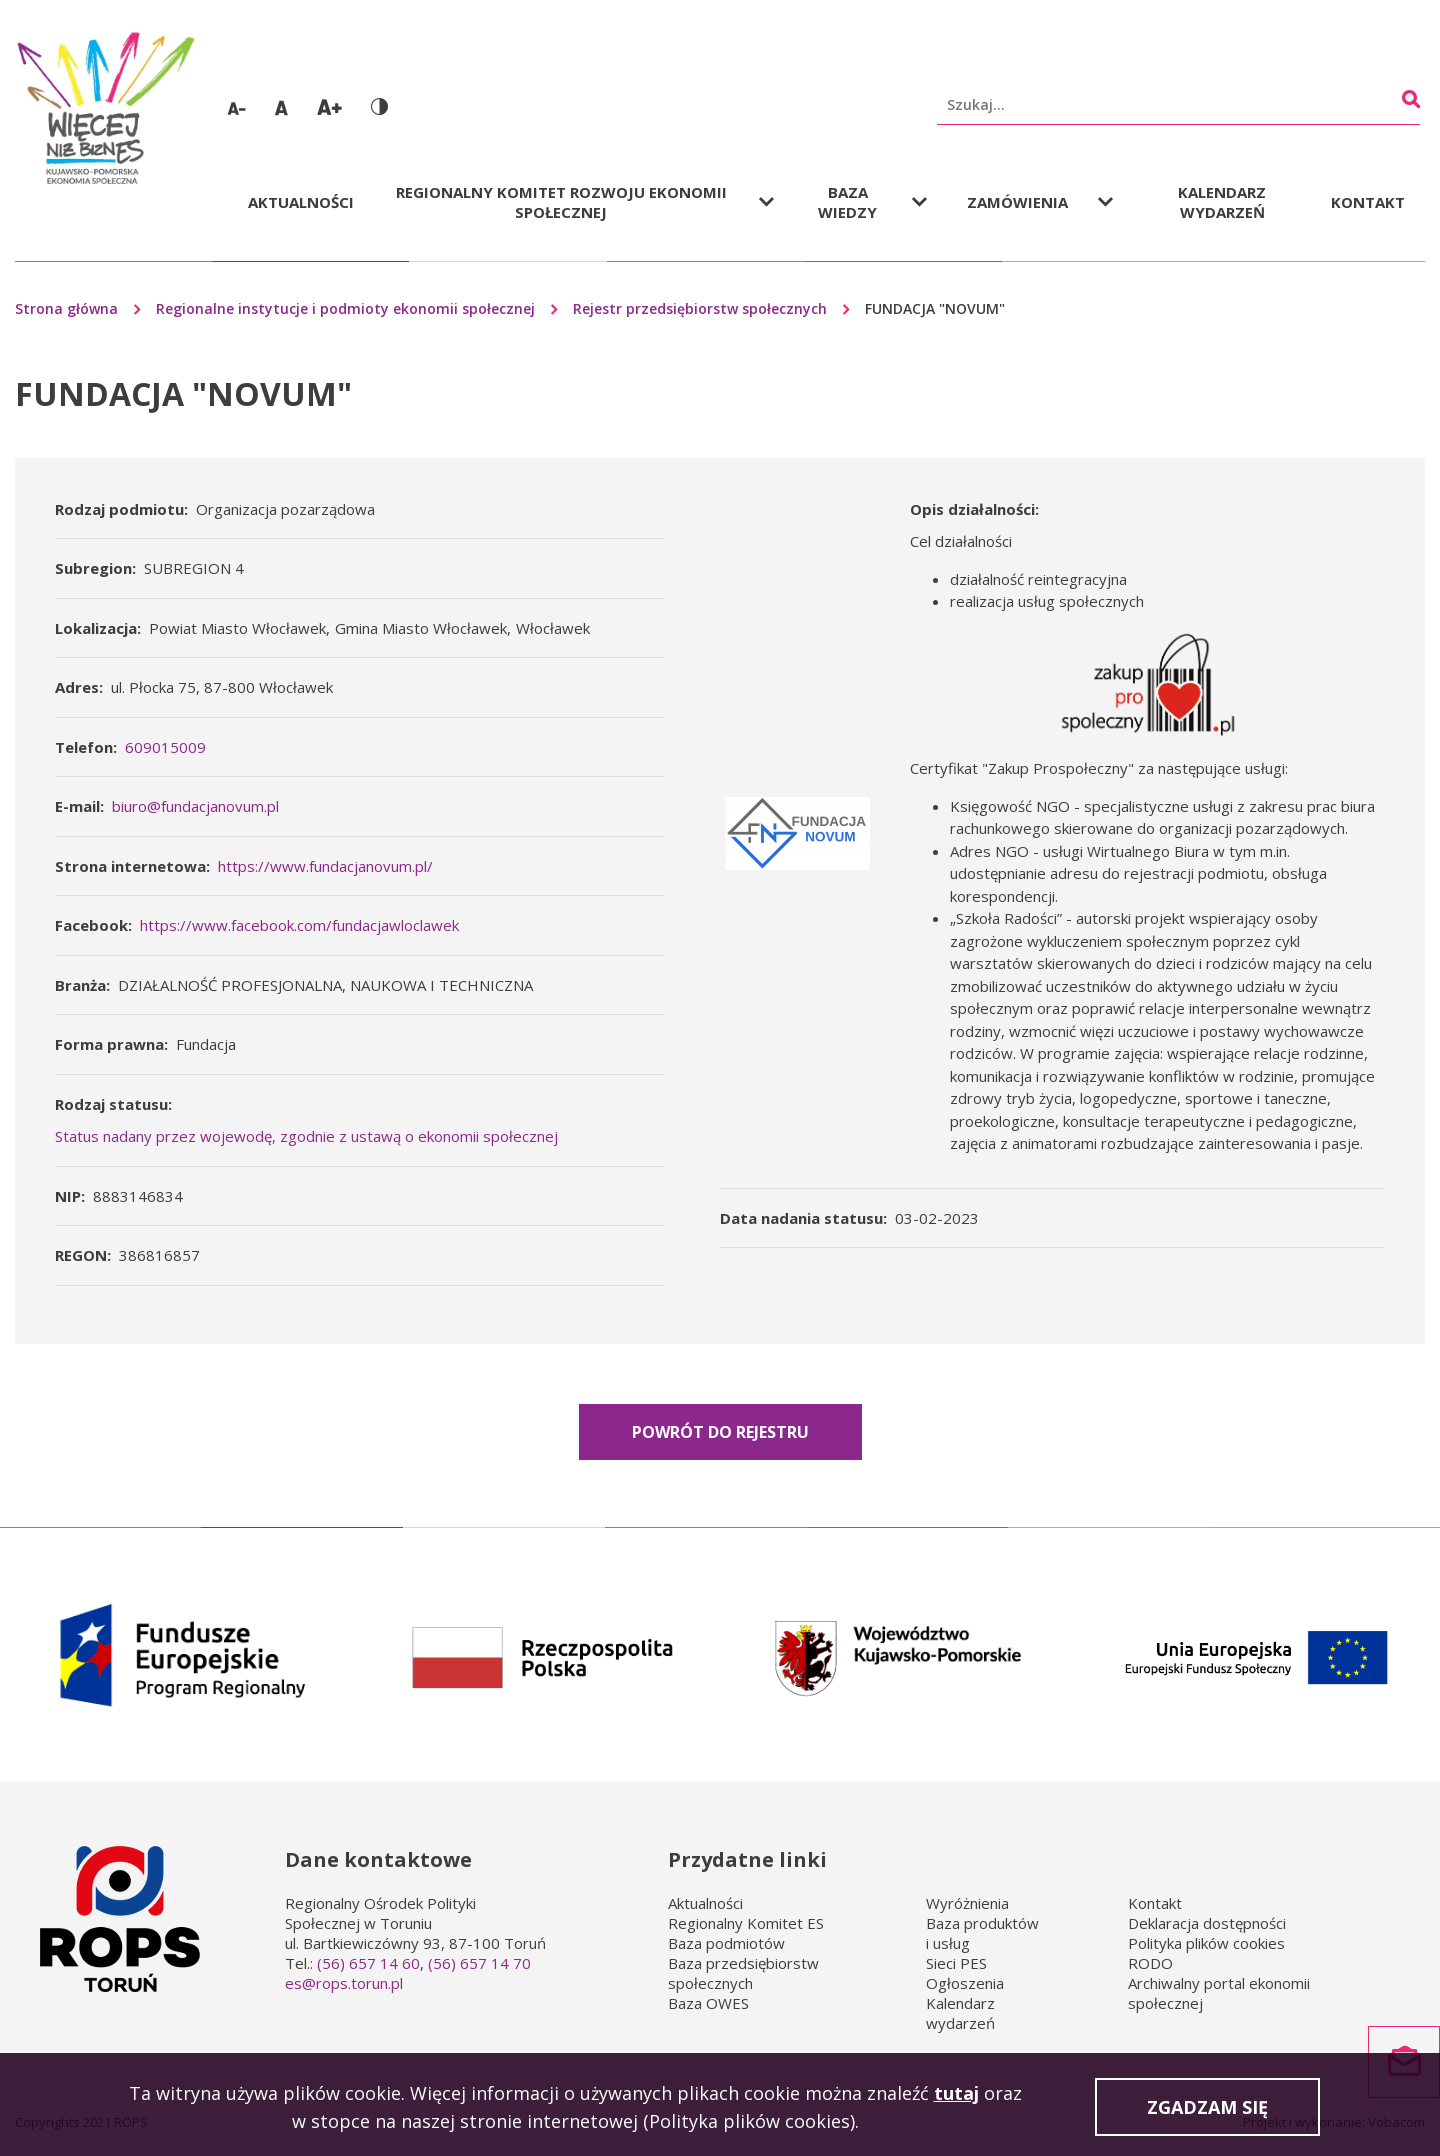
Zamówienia (1017, 202)
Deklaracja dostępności (1207, 1923)
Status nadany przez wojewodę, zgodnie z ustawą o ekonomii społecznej (306, 1136)
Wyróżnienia (967, 1903)
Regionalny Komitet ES (746, 1923)
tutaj (956, 2097)
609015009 (165, 747)
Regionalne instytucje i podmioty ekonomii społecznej (345, 308)
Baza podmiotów (726, 1943)
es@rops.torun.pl (344, 1983)
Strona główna (66, 308)
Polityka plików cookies (1206, 1943)
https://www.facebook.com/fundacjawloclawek (299, 925)
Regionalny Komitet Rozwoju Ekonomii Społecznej (561, 202)
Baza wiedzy (847, 202)
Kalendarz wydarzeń (1222, 202)
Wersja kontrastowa (379, 106)
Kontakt (1368, 202)
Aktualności (301, 202)
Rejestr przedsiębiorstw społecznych (700, 308)
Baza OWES (708, 2003)
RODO (1150, 1963)
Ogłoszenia (965, 1983)
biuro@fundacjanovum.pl (195, 806)
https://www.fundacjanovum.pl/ (325, 866)
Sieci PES (956, 1963)
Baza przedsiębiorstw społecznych (743, 1973)
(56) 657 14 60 (368, 1963)
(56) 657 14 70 (479, 1963)
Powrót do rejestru (720, 1432)
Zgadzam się (1207, 2111)
